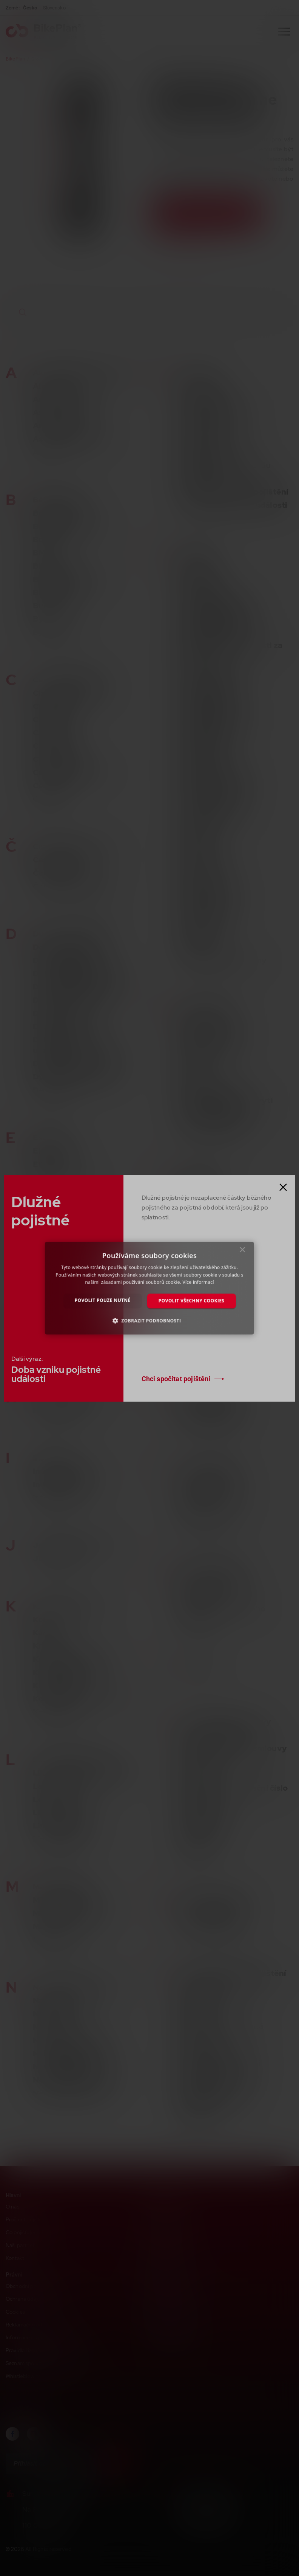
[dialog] (149, 1288)
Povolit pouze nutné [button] (103, 1300)
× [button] (242, 1251)
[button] (149, 1320)
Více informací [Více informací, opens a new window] (198, 1282)
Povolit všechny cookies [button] (192, 1301)
